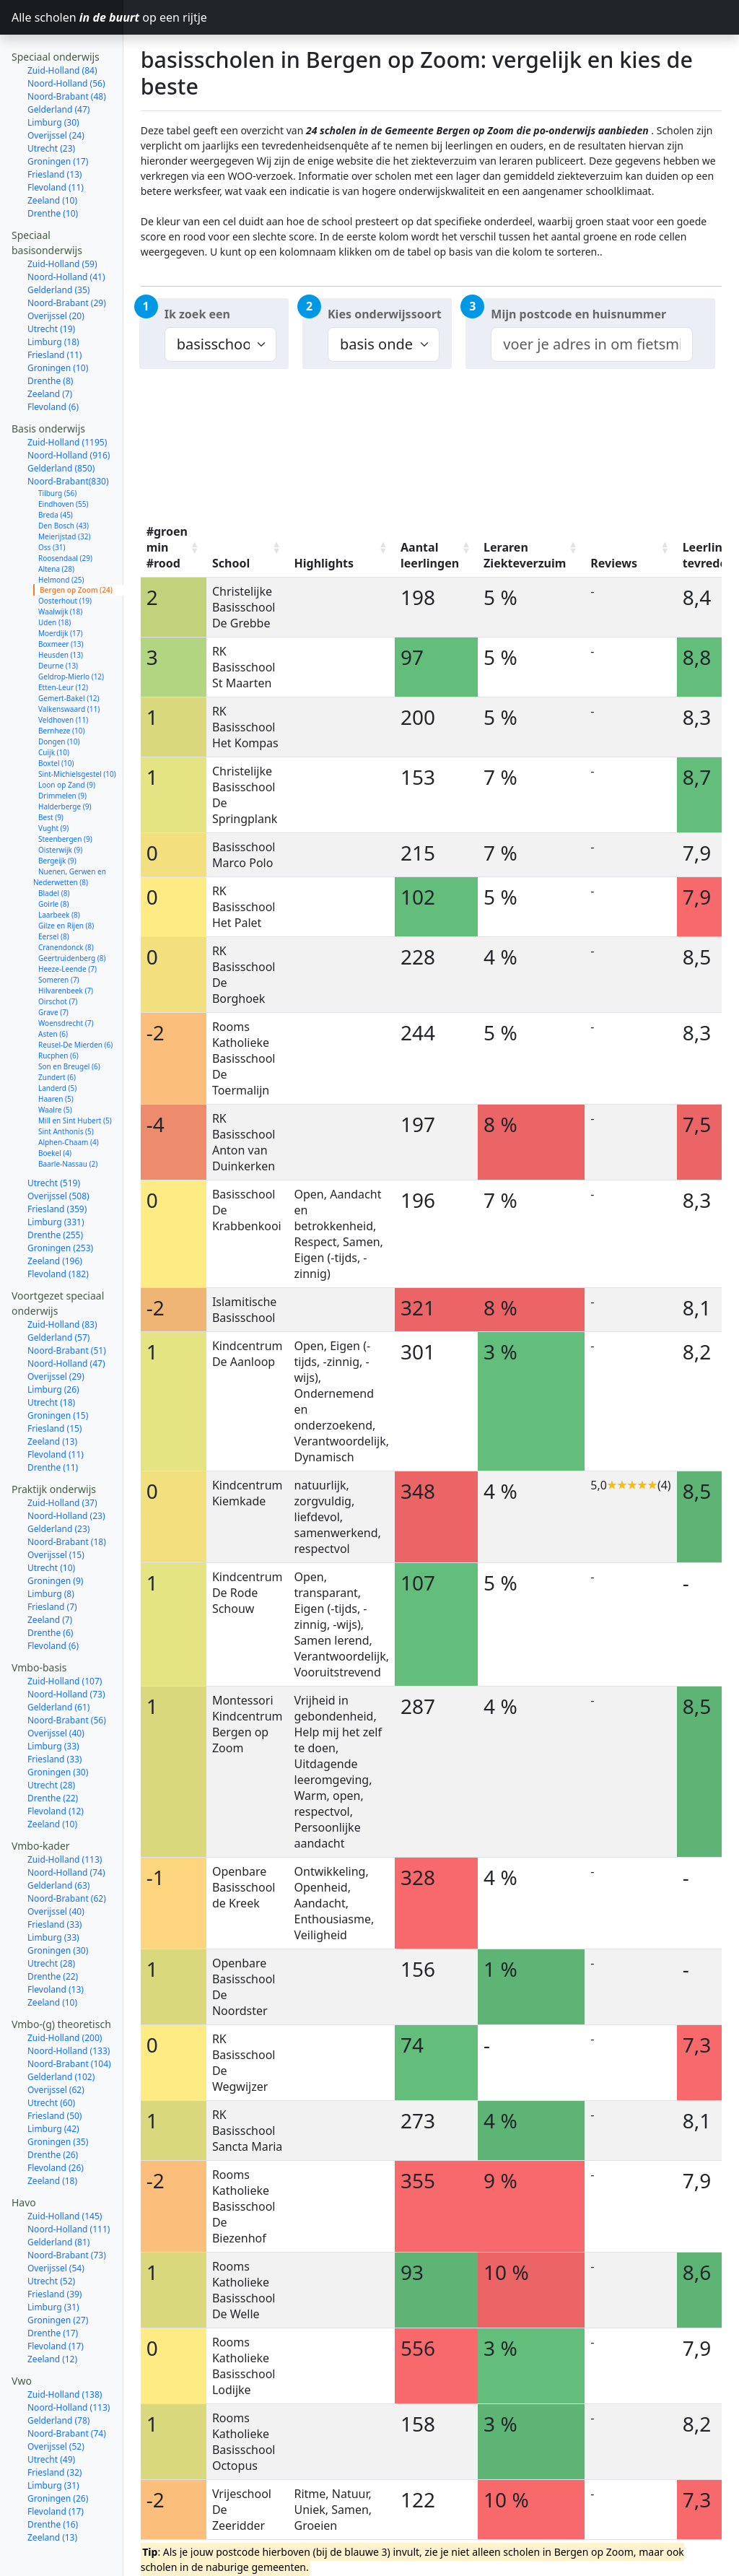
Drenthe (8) (50, 340)
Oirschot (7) (57, 961)
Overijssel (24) (55, 95)
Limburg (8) (50, 1553)
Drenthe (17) (52, 2292)
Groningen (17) (57, 121)
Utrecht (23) (51, 108)
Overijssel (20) (55, 275)
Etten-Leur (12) (63, 647)
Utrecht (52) (51, 2241)
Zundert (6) (57, 1037)
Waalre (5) (55, 1069)
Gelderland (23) (58, 1488)
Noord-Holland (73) (66, 1654)
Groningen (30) (57, 1732)
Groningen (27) (57, 2279)
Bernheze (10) (61, 690)
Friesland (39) (54, 2254)
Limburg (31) (53, 2266)
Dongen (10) (59, 701)
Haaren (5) (56, 1058)
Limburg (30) (53, 82)
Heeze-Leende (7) (67, 928)
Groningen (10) (57, 327)
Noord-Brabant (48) (66, 56)
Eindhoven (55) (63, 463)
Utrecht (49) (51, 2419)
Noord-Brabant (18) (66, 1501)
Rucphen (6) (58, 1015)
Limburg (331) (55, 1181)
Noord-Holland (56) (66, 43)
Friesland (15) (54, 1388)
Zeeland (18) (52, 2140)
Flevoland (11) (55, 147)
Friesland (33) (54, 1719)
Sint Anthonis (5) (66, 1091)
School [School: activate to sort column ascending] (231, 563)
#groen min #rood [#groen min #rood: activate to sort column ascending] (167, 547)
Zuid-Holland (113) (64, 1819)
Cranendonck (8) (66, 907)
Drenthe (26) (52, 2114)
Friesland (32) (54, 2432)
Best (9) (51, 777)
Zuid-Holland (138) (64, 2354)
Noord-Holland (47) (66, 1323)
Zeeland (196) (54, 1220)
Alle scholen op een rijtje (67, 17)
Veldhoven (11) (63, 679)
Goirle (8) (53, 863)
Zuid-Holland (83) (62, 1284)
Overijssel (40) (55, 1693)
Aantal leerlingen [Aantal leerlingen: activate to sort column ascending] (430, 555)
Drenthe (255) (55, 1194)
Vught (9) (53, 788)
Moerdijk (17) (60, 593)
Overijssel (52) (55, 2406)
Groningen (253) (60, 1207)
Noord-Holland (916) (68, 415)
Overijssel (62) (55, 2049)
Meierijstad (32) (64, 496)
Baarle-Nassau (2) (67, 1123)
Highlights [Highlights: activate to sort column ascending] (324, 563)
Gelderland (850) (61, 428)
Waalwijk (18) (60, 571)
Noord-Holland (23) (66, 1475)
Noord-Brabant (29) (66, 262)
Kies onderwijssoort (385, 314)
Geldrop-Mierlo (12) (71, 636)
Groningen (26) (57, 2458)
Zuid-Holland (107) (64, 1641)
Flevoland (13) (55, 1949)
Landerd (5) (57, 1048)
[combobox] (591, 344)
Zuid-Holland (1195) (67, 402)
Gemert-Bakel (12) (69, 658)
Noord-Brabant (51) (66, 1310)
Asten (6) (53, 993)
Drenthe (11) (52, 1427)
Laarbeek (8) (59, 874)
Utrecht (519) (53, 1142)
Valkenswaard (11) (69, 668)
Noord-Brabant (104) (69, 2023)
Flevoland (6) (53, 366)
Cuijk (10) (53, 712)
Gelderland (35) (58, 249)
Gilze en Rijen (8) (66, 885)
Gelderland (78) (58, 2380)
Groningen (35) (57, 2101)
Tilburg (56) (57, 453)
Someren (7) (58, 939)
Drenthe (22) (52, 1758)
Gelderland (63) (58, 1845)
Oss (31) (51, 507)
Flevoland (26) (55, 2127)
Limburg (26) (53, 1349)
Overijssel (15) (55, 1514)
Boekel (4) (54, 1113)
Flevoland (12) (55, 1771)
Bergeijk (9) (57, 820)
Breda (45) (55, 474)
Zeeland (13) (52, 1401)
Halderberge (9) (64, 766)
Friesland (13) (54, 134)
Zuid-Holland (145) (64, 2176)
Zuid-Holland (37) (62, 1462)
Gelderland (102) (61, 2036)
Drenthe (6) (50, 1592)
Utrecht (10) (51, 1527)
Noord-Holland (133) (68, 2010)
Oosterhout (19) (65, 560)
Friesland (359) (57, 1168)
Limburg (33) (53, 1706)
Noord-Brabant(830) (68, 441)
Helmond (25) (61, 539)
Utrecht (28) (51, 1745)
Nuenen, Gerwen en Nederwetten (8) (69, 836)
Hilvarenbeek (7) (65, 950)
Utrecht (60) (51, 2062)
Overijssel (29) (55, 1336)
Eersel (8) (53, 896)
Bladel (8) (53, 853)
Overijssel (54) (55, 2228)
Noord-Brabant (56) (66, 1680)
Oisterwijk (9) (60, 809)
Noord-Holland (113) (68, 2367)
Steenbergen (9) (65, 798)
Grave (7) (53, 972)
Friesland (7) (52, 1566)
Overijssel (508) (58, 1155)
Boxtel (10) (56, 723)
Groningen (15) (57, 1375)
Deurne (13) (58, 625)
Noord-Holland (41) (66, 236)
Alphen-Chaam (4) (68, 1102)
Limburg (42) (53, 2088)
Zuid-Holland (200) (64, 1997)
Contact (30, 2563)
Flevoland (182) (58, 1233)
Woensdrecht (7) (65, 983)
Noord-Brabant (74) (66, 2393)
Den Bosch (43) (63, 485)
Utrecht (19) (51, 288)
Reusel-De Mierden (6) (75, 1004)
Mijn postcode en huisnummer (578, 314)
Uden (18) (54, 582)
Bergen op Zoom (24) (76, 549)
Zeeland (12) (52, 2318)
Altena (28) (56, 528)
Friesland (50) (54, 2075)
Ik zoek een (197, 314)
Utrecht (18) (51, 1362)
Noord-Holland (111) (68, 2189)
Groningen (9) (55, 1540)
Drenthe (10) (52, 173)
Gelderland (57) (58, 1297)
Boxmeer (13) (60, 604)
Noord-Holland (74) (66, 1832)
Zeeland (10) (52, 160)
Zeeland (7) (49, 353)
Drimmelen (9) (62, 755)
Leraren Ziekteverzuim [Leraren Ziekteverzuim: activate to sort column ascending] (525, 555)
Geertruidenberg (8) (71, 918)
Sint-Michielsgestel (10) (77, 733)
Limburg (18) (53, 301)
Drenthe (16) (52, 2484)
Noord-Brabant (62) (66, 1858)
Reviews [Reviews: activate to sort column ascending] (613, 563)
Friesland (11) (54, 314)
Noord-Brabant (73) (66, 2215)
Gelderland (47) (58, 69)
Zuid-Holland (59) (62, 223)
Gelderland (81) (58, 2202)
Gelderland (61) (58, 1667)
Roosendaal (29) (65, 518)
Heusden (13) (60, 614)
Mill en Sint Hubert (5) (75, 1080)
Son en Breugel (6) (69, 1026)
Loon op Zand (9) (66, 744)
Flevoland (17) (55, 2305)
